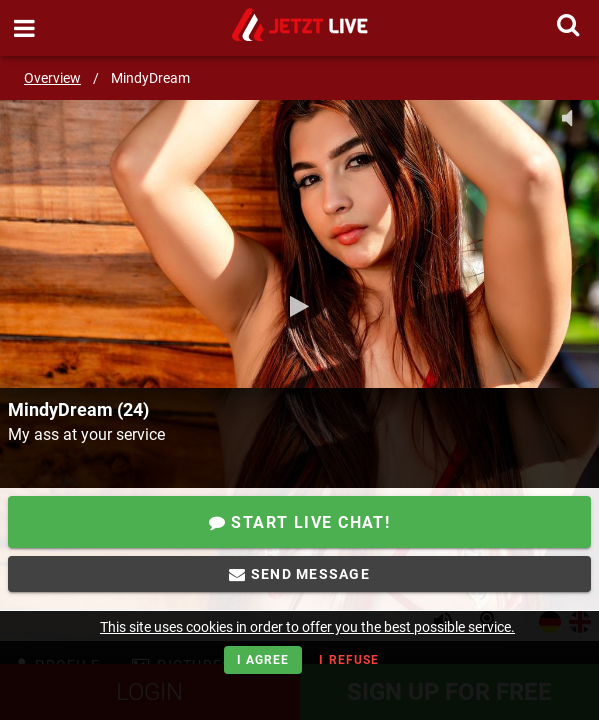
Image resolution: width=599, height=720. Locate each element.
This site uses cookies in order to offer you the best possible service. (307, 627)
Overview (52, 78)
